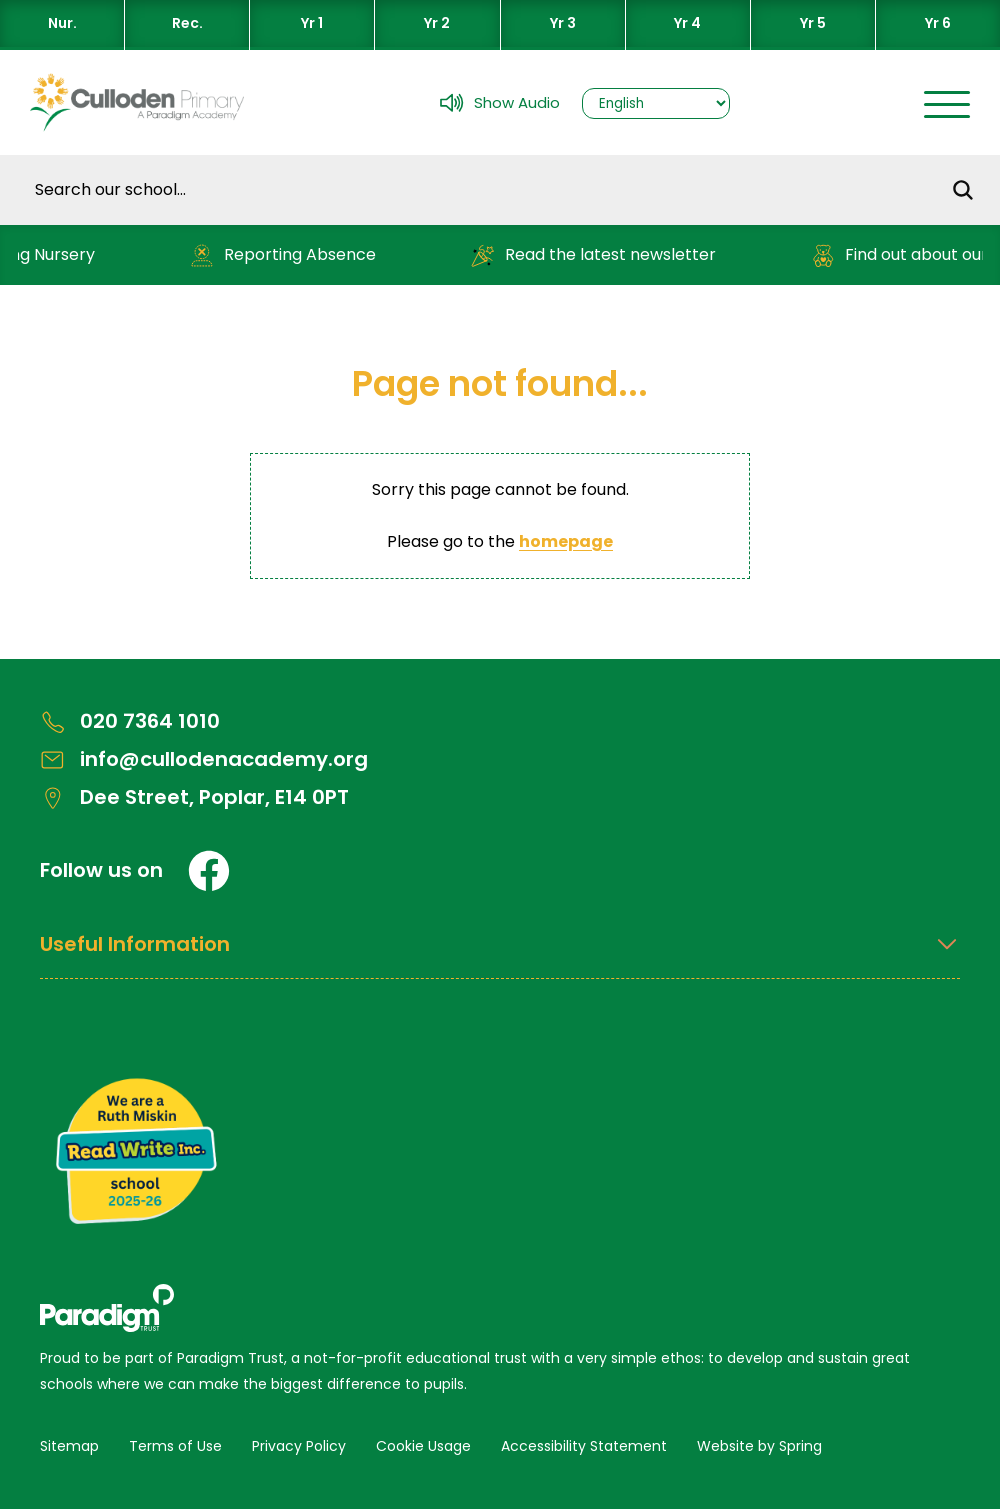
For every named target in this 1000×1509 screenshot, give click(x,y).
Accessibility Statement (584, 1446)
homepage (566, 541)
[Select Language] (656, 103)
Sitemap (69, 1446)
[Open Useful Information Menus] (500, 955)
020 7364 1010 (130, 721)
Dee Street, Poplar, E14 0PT (194, 797)
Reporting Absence (287, 255)
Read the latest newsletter (598, 255)
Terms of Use (175, 1446)
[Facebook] (209, 871)
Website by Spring (759, 1446)
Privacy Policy (299, 1446)
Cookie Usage (423, 1446)
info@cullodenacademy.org (204, 759)
